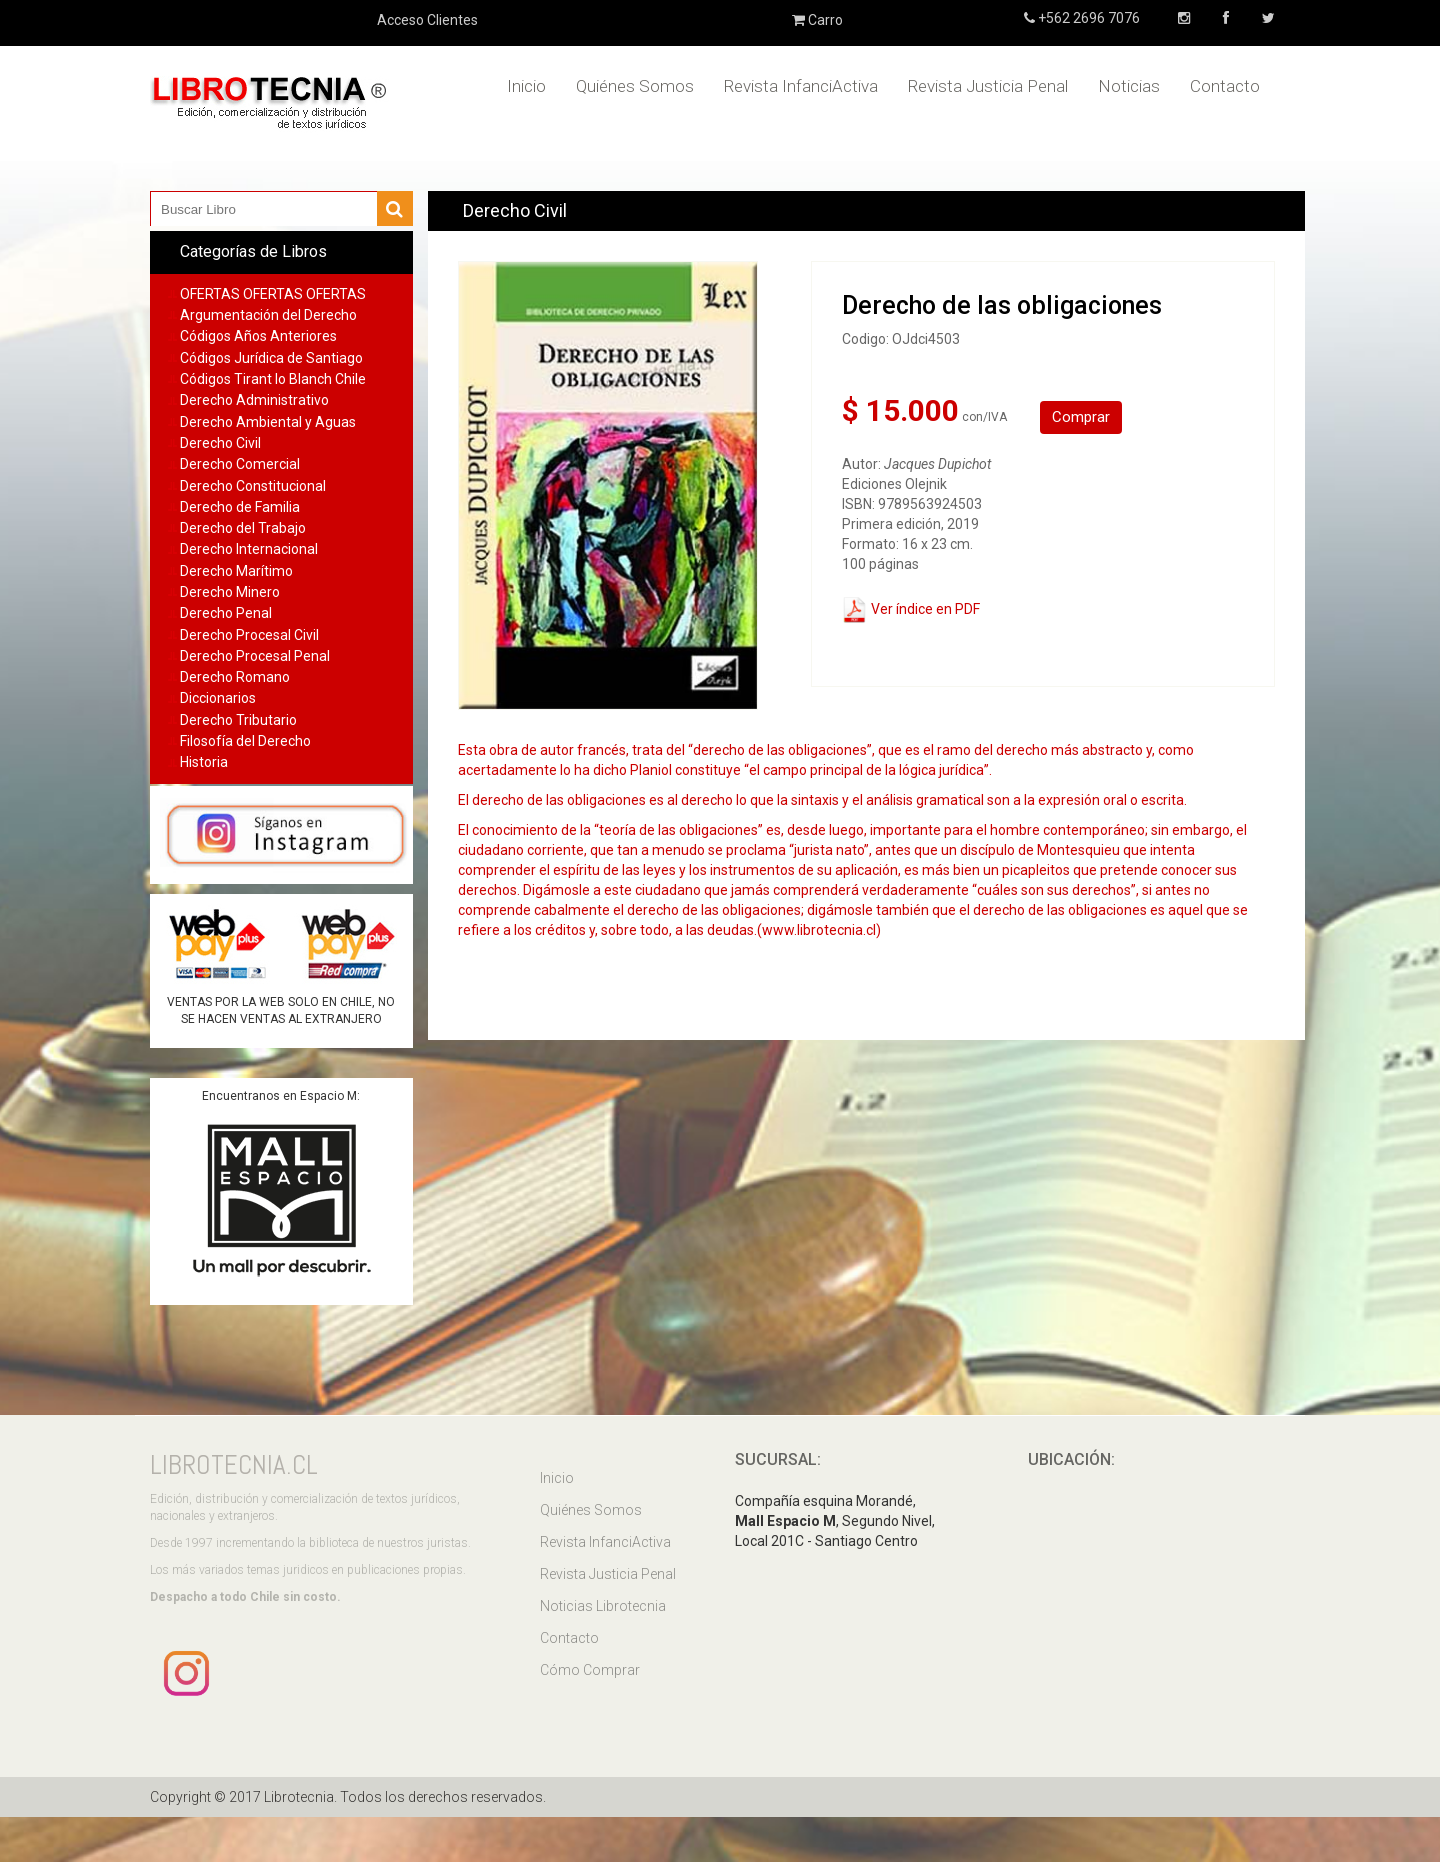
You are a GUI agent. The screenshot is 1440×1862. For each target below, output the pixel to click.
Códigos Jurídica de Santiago (271, 358)
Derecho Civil (220, 443)
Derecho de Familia (240, 507)
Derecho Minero (230, 592)
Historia (204, 762)
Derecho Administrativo (254, 400)
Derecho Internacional (249, 549)
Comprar (1081, 417)
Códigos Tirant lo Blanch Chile (273, 379)
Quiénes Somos (635, 86)
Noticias (1129, 86)
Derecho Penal (226, 613)
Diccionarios (218, 698)
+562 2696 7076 (1087, 18)
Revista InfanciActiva (801, 86)
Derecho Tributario (238, 720)
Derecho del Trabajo (243, 528)
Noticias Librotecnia (603, 1606)
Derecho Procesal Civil (249, 635)
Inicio (526, 86)
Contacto (1225, 86)
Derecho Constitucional (253, 486)
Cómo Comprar (590, 1670)
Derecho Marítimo (236, 571)
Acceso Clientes (427, 20)
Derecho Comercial (240, 464)
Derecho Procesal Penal (255, 656)
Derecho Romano (235, 677)
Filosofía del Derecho (245, 741)
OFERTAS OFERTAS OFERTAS (273, 294)
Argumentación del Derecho (268, 315)
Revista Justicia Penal (988, 86)
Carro (817, 20)
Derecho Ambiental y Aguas (268, 422)
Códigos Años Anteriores (258, 336)
